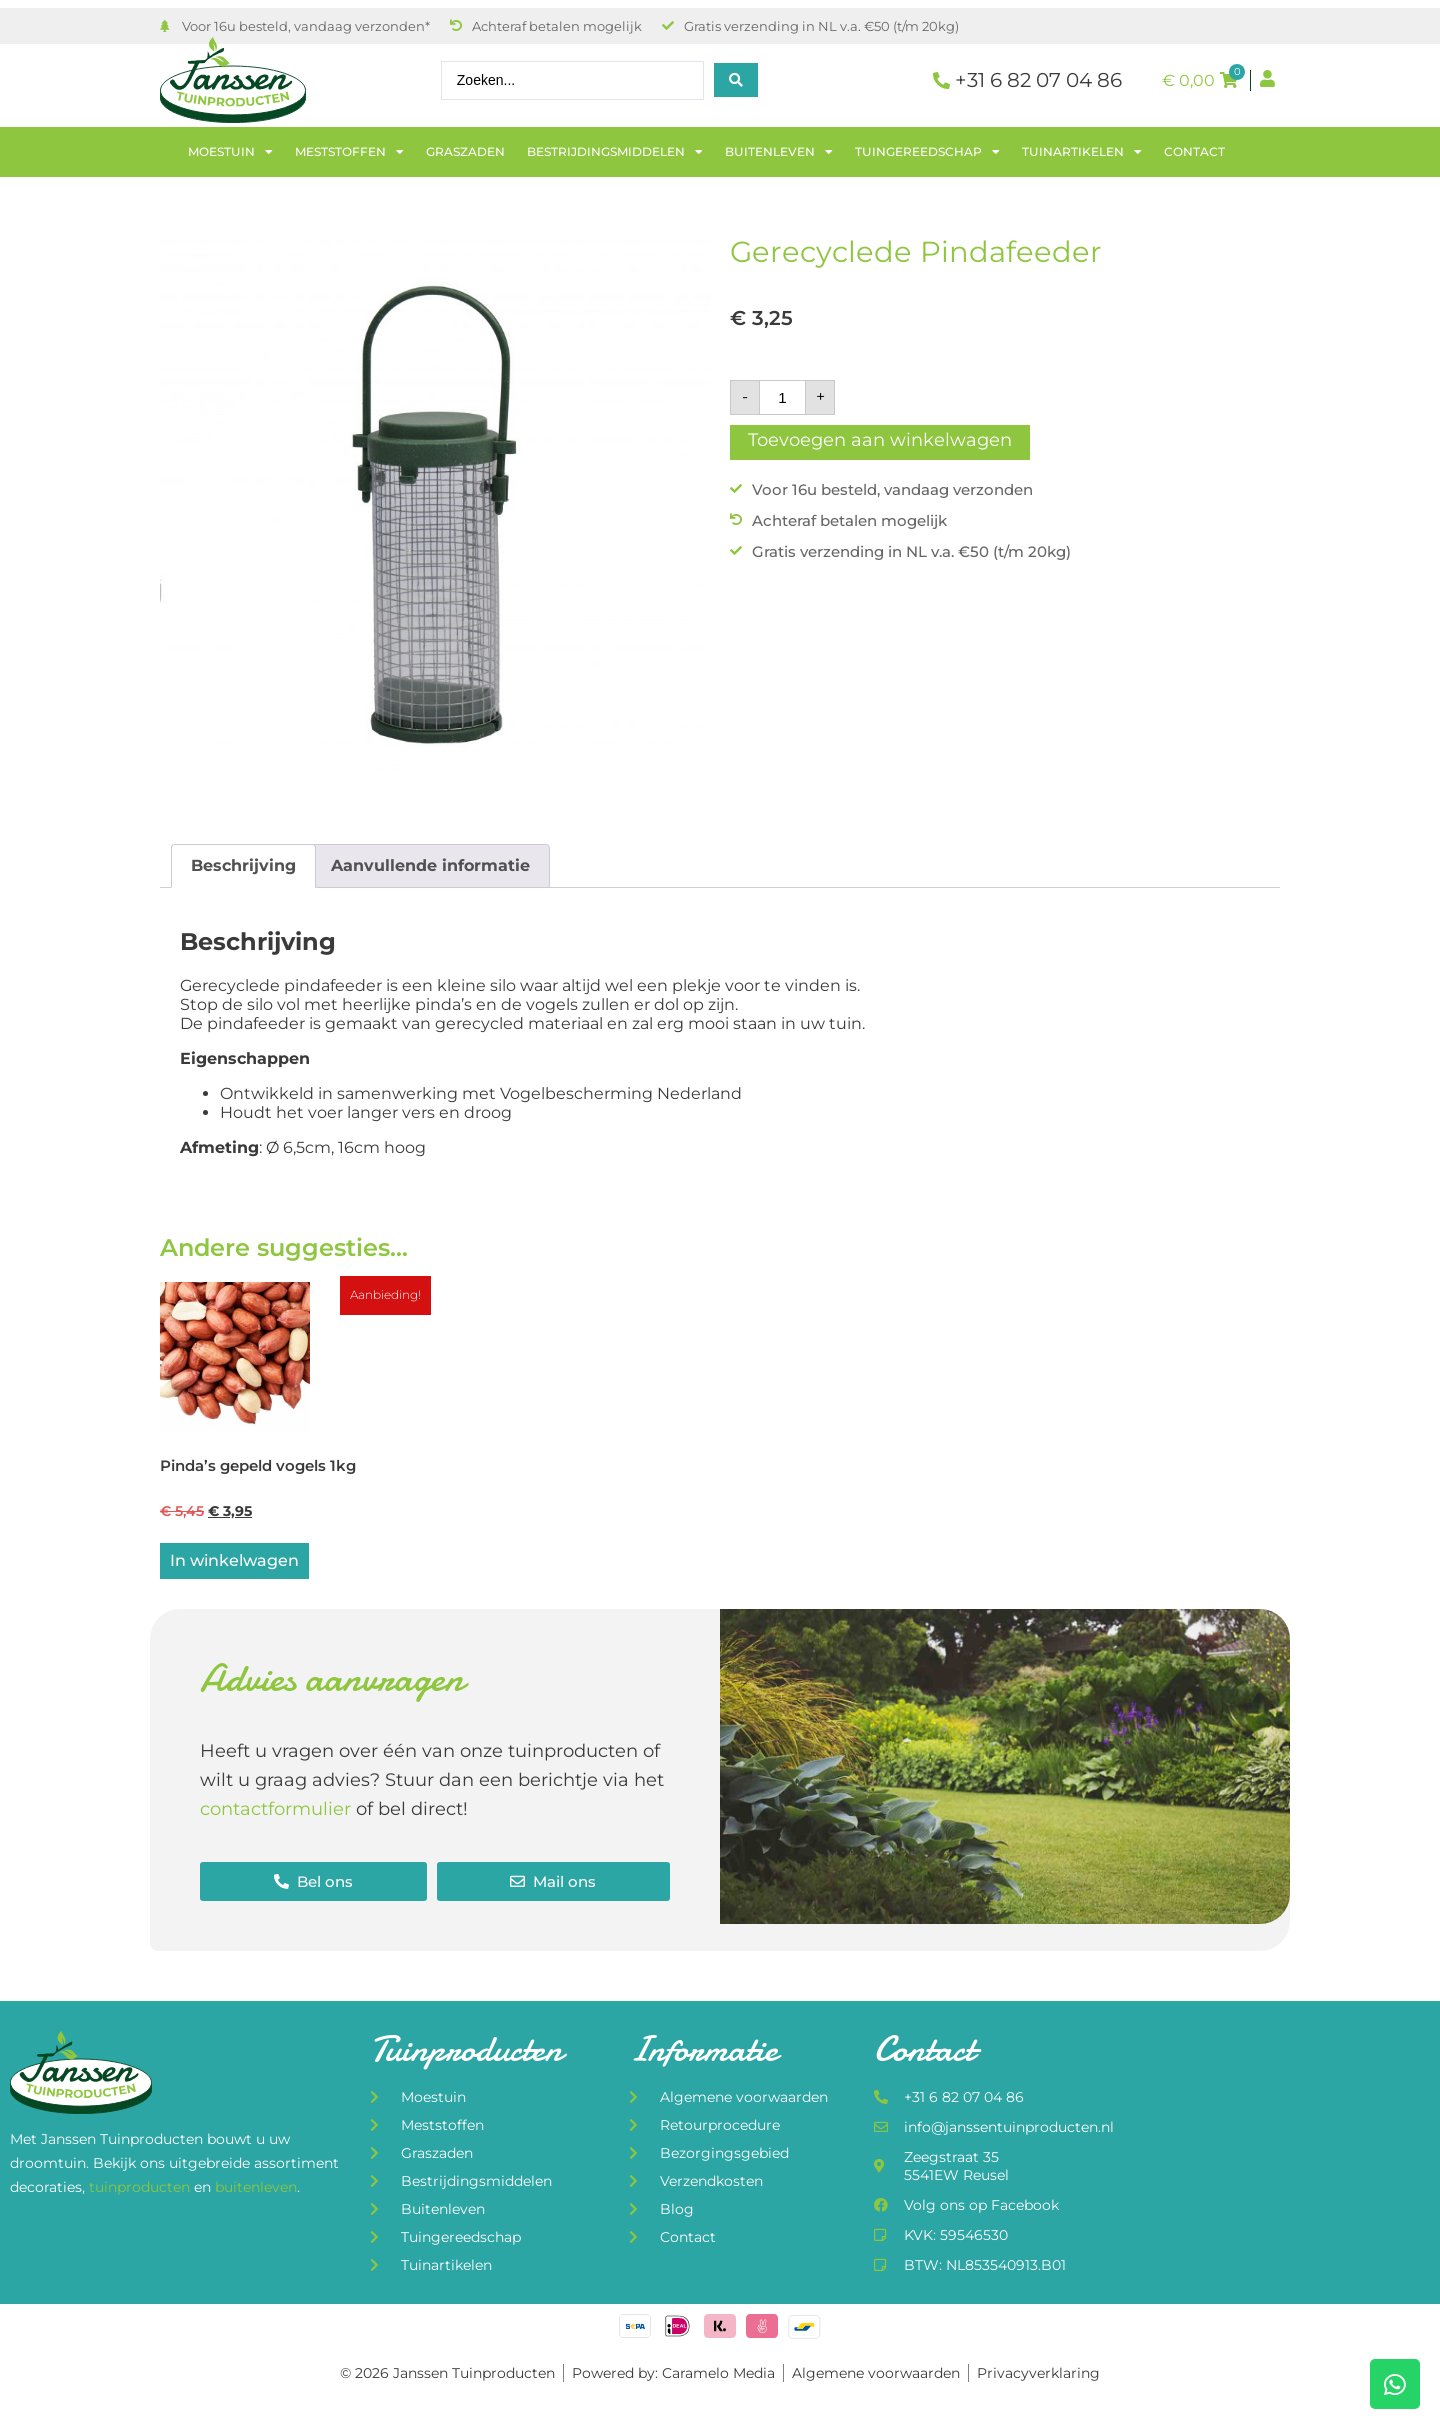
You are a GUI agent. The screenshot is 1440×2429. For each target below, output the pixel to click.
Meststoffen (349, 152)
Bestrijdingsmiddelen (615, 152)
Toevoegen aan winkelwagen (880, 440)
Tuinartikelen (1082, 152)
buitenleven (256, 2191)
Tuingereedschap (927, 152)
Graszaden (465, 151)
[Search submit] (736, 80)
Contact (1194, 151)
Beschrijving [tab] (243, 865)
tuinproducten (141, 2191)
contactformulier (275, 1813)
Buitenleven (779, 152)
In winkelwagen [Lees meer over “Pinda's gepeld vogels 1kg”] (234, 1564)
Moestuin (230, 152)
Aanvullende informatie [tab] (430, 865)
